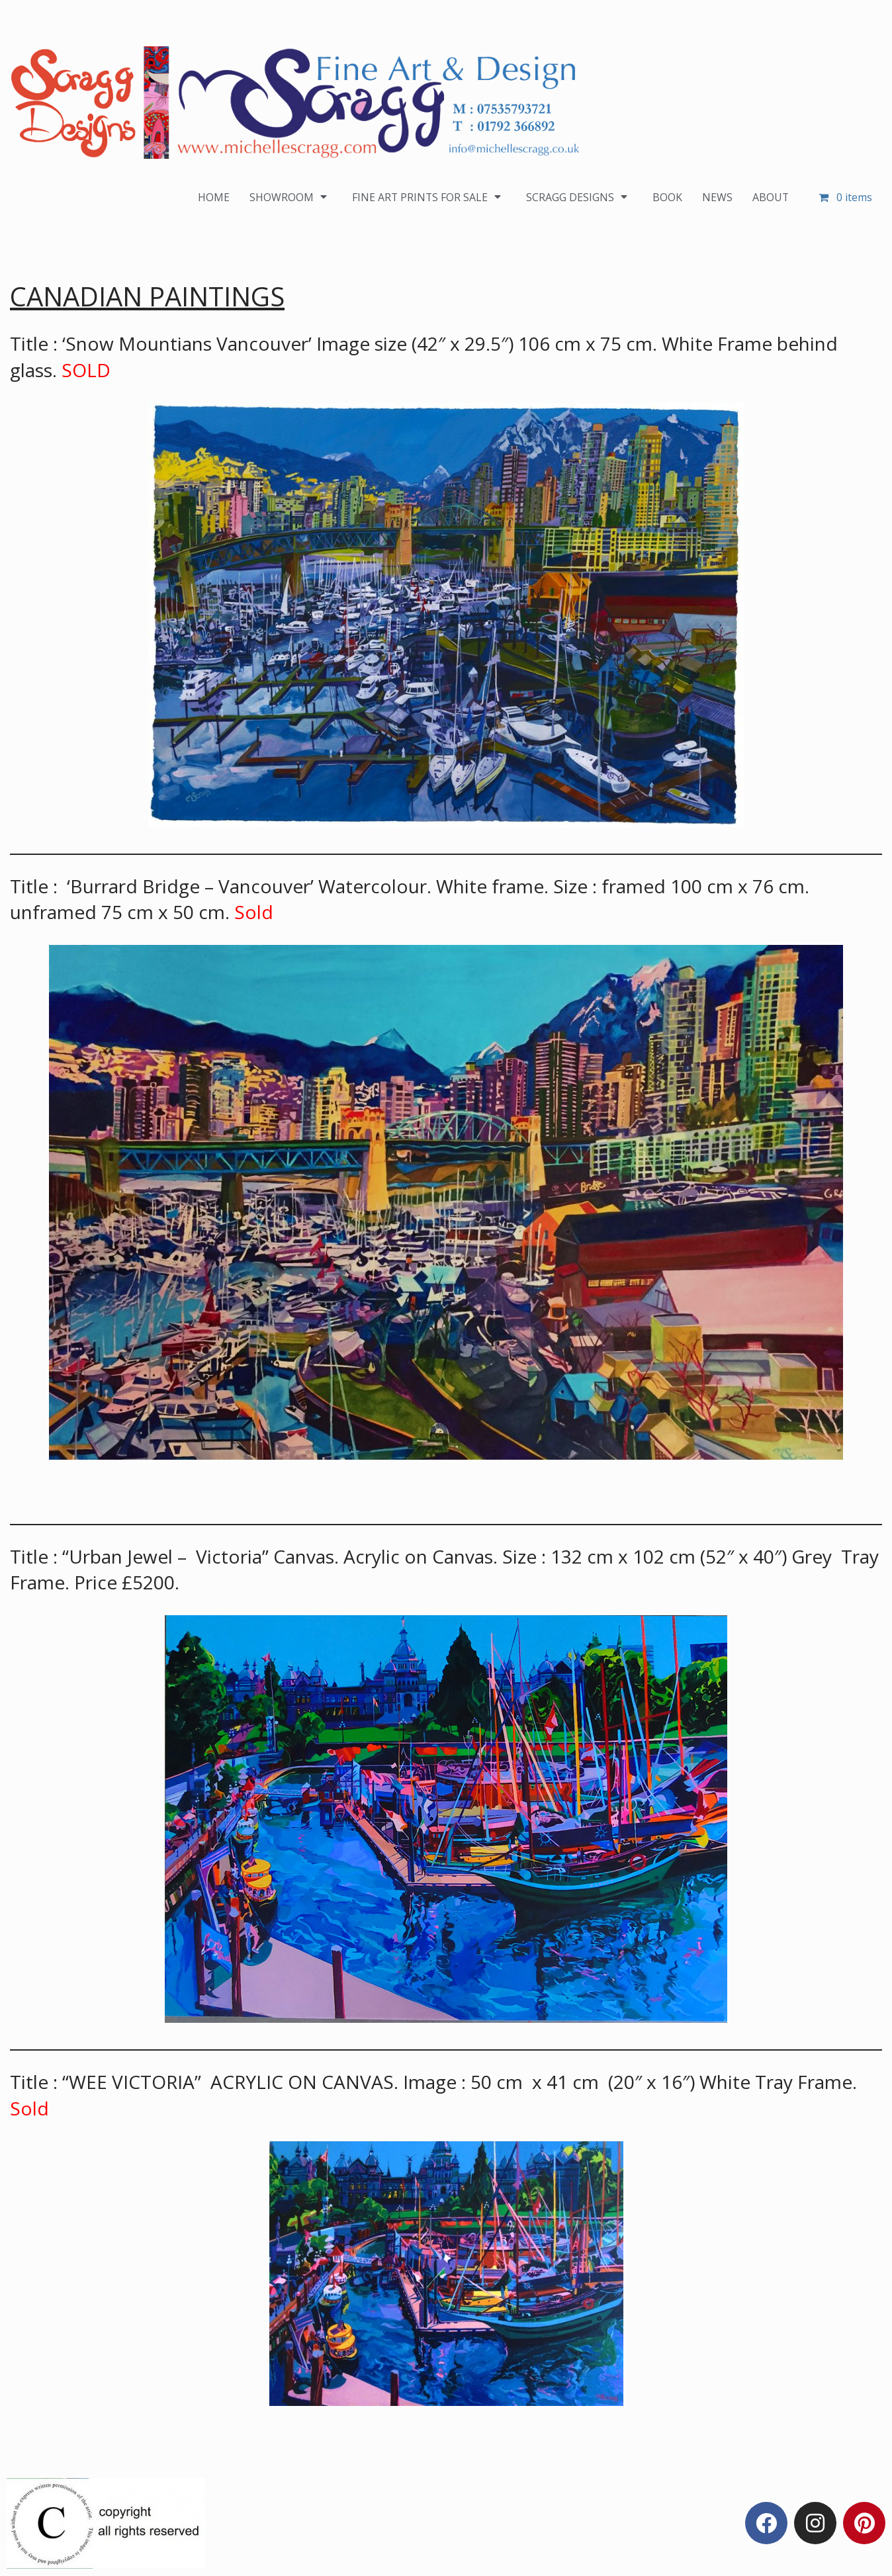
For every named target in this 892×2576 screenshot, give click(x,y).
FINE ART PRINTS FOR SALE (428, 197)
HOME (212, 197)
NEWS (716, 197)
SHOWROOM (288, 197)
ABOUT (770, 197)
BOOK (667, 197)
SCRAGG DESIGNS (578, 197)
